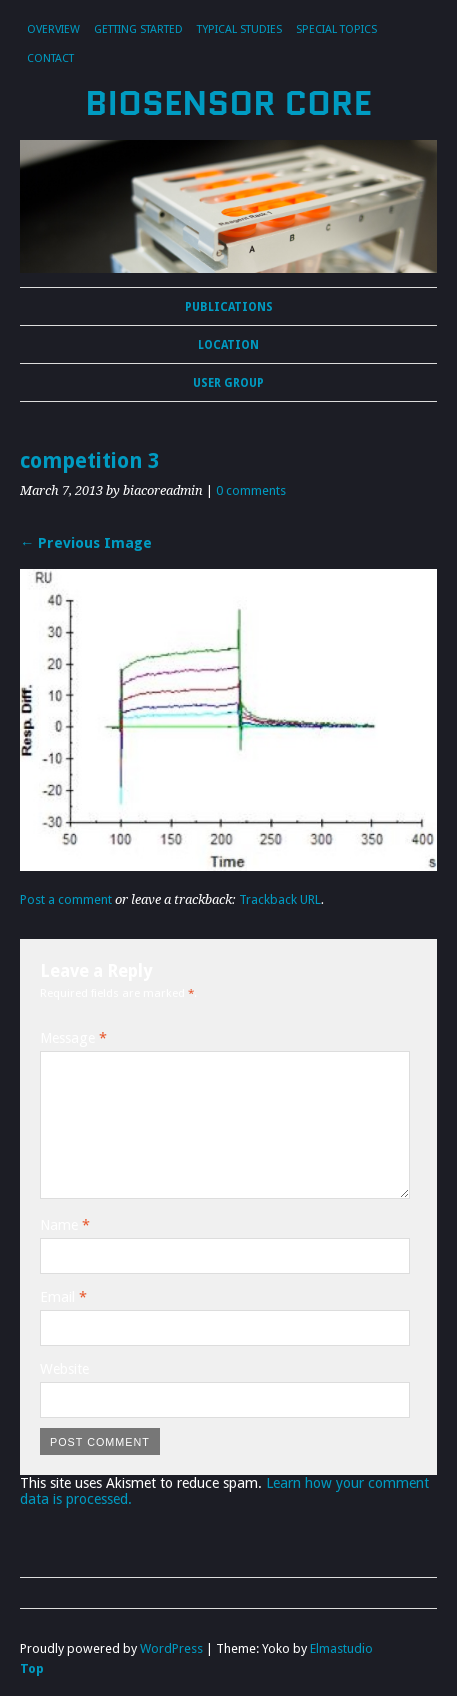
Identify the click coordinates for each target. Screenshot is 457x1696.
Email (63, 1297)
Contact (50, 58)
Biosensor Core (228, 103)
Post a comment (66, 899)
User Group (228, 383)
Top (32, 1668)
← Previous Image (86, 543)
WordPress (171, 1648)
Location (228, 345)
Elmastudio (341, 1648)
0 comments (251, 490)
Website (64, 1369)
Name (65, 1225)
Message (73, 1038)
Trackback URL (280, 899)
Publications (229, 307)
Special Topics (336, 29)
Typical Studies (239, 29)
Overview (53, 29)
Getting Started (138, 29)
